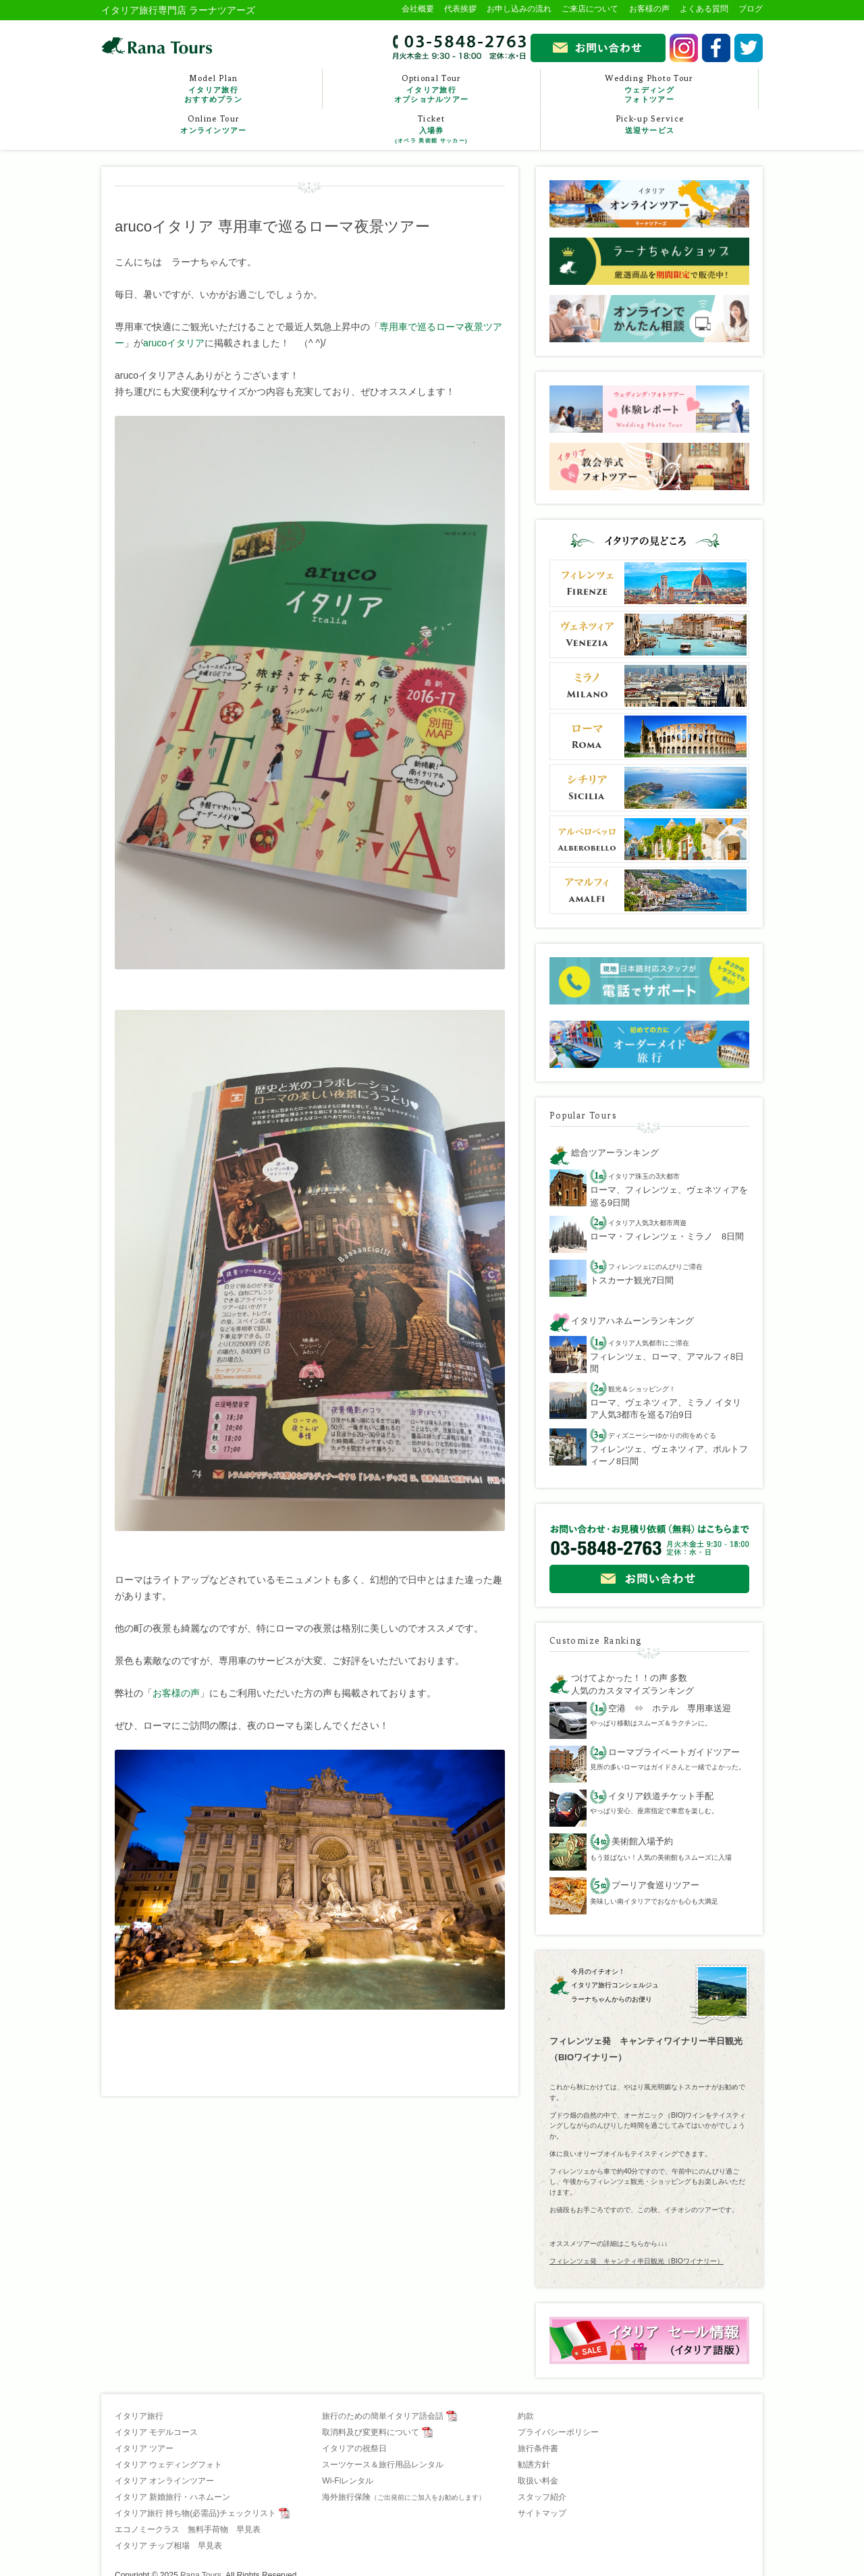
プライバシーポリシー (558, 2432)
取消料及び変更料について (370, 2432)
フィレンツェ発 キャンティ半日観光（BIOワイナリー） (636, 2261)
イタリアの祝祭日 (354, 2448)
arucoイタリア (174, 343)
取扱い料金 (538, 2481)
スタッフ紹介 (542, 2497)
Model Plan (213, 89)
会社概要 (418, 9)
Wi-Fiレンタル (347, 2481)
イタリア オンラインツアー (164, 2481)
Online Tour (213, 125)
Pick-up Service (649, 125)
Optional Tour (431, 89)
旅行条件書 (538, 2448)
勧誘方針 (534, 2464)
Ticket (431, 129)
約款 (526, 2416)
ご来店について (590, 9)
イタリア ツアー (144, 2448)
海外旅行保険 (403, 2497)
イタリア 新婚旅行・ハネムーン (172, 2497)
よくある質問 (704, 9)
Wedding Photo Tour (649, 89)
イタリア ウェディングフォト (168, 2464)
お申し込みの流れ (519, 9)
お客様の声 (649, 9)
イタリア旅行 (139, 2416)
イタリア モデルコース (156, 2432)
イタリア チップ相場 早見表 (168, 2545)
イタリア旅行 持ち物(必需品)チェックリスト (195, 2513)
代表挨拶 (460, 9)
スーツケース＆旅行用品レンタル (382, 2464)
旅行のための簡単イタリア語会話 (382, 2416)
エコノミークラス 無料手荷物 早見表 (188, 2529)
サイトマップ (542, 2513)
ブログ (750, 9)
